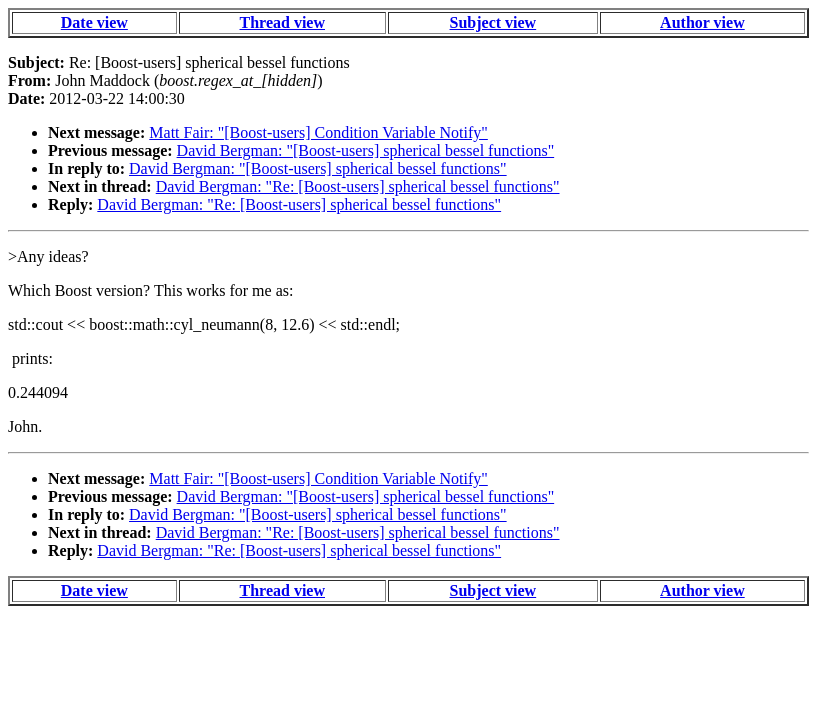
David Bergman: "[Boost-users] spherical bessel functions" (366, 150)
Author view (702, 22)
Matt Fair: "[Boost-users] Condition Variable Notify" (318, 132)
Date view (94, 22)
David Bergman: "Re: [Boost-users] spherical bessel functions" (358, 186)
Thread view (282, 22)
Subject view (493, 22)
